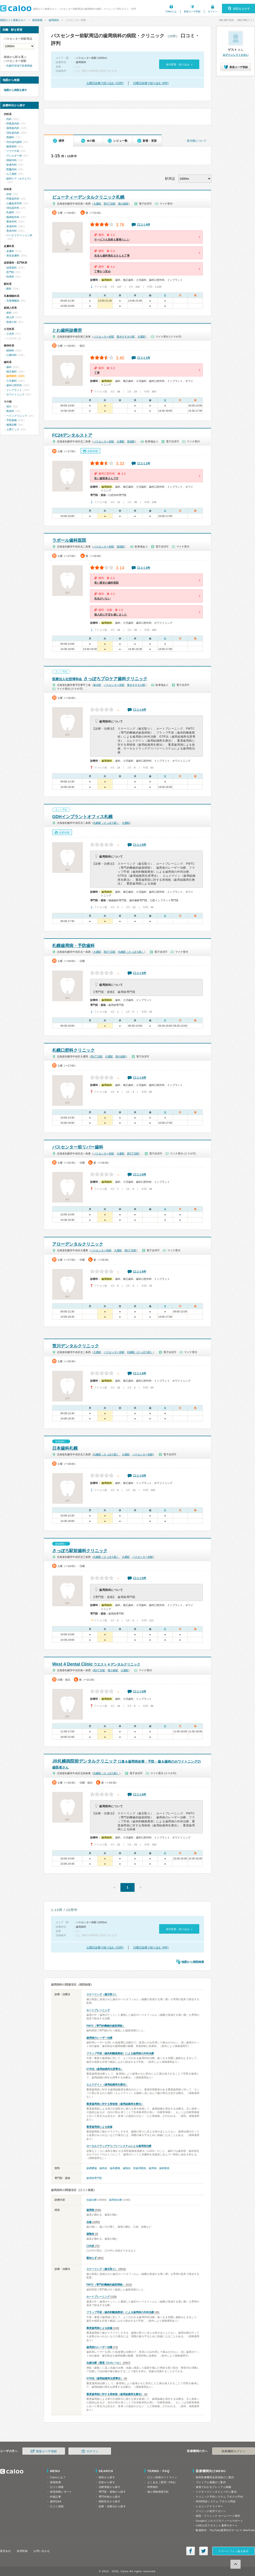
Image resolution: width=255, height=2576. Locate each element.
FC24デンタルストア (72, 435)
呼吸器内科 (12, 123)
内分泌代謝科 (14, 142)
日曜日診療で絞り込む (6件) (151, 83)
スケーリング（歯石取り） (102, 1994)
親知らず (91, 2257)
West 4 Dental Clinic (96, 1664)
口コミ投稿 (57, 2506)
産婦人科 (11, 321)
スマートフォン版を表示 (233, 2551)
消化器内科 (12, 132)
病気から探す (107, 2477)
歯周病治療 (115, 2199)
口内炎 (90, 2245)
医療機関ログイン (233, 2451)
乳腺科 (10, 212)
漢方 (9, 406)
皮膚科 (10, 251)
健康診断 (11, 424)
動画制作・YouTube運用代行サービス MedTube (225, 2530)
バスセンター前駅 (103, 336)
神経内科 (11, 160)
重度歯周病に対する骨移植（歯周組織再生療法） (115, 2103)
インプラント (14, 390)
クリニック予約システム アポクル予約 (219, 2496)
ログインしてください (236, 54)
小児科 (10, 333)
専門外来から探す (109, 2496)
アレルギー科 (14, 155)
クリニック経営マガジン (211, 2511)
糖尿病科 (11, 146)
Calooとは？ (58, 2477)
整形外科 (11, 221)
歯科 (9, 367)
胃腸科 (10, 137)
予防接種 (11, 420)
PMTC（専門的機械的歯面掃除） (105, 2025)
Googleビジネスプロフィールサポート (219, 2520)
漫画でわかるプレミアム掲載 (213, 2487)
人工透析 (11, 173)
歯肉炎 (103, 2168)
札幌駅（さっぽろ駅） (106, 822)
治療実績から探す (109, 2487)
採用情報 (22, 2551)
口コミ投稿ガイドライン (162, 2477)
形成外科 (11, 226)
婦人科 (10, 317)
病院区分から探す (109, 2501)
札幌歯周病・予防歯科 (73, 945)
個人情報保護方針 (158, 2491)
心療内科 (11, 355)
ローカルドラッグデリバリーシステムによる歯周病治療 (118, 2146)
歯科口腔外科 (14, 385)
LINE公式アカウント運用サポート (217, 2525)
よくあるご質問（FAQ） (162, 2482)
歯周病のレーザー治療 (99, 2037)
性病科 (10, 276)
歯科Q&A (55, 2501)
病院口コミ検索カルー (13, 20)
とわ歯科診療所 (67, 330)
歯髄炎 (127, 2168)
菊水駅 (97, 685)
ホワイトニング (15, 394)
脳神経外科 (12, 217)
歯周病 (153, 2168)
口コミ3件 (143, 567)
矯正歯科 (11, 371)
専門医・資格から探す (112, 2491)
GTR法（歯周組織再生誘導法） (104, 2069)
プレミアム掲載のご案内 (211, 2482)
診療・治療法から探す (112, 2506)
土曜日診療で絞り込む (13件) (104, 83)
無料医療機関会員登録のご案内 (215, 2477)
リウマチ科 (12, 151)
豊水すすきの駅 (126, 336)
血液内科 (11, 164)
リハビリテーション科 (19, 235)
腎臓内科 (11, 169)
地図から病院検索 (192, 1962)
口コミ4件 (143, 224)
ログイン (212, 11)
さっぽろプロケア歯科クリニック (99, 678)
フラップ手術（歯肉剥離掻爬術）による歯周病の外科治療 (120, 2053)
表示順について (197, 140)
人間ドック (12, 429)
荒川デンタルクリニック (75, 1346)
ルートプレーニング (98, 2010)
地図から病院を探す (15, 90)
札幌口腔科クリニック (73, 1050)
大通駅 (97, 203)
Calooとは (171, 11)
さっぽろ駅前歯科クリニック (79, 1550)
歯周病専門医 (94, 2178)
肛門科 (10, 272)
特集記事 (55, 2496)
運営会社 (5, 2551)
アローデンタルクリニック (77, 1244)
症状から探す (107, 2482)
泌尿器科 (11, 267)
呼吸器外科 (12, 198)
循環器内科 (12, 128)
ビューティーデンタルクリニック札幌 (88, 197)
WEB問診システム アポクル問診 (216, 2501)
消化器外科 (12, 207)
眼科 (9, 288)
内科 (9, 119)
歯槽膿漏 (91, 2168)
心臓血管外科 (14, 203)
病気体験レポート (61, 2491)
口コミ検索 (57, 2487)
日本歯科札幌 (65, 1448)
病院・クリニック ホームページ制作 (218, 2515)
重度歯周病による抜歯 (99, 2126)
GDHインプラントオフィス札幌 (82, 816)
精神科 (10, 350)
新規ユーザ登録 (192, 11)
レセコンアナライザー (209, 2506)
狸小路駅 (123, 203)
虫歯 (89, 2222)
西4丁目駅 (109, 203)
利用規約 (152, 2487)
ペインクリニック (16, 415)
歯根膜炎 (164, 2168)
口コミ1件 (143, 357)
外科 (9, 194)
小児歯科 (11, 380)
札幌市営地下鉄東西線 (19, 65)
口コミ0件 (139, 709)
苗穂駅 (131, 441)
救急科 (10, 411)
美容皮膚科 (12, 255)
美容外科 (11, 230)
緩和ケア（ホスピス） (19, 178)
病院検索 (37, 20)
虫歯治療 (91, 2199)
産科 (9, 312)
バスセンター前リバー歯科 (77, 1147)
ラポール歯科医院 (69, 540)
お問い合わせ (42, 2551)
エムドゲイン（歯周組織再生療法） (107, 2084)
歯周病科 (54, 20)
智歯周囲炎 (139, 2168)
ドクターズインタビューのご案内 (216, 2491)
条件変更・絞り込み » (179, 64)
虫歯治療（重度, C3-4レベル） (104, 2362)
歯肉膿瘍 (115, 2168)
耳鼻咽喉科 (12, 300)
